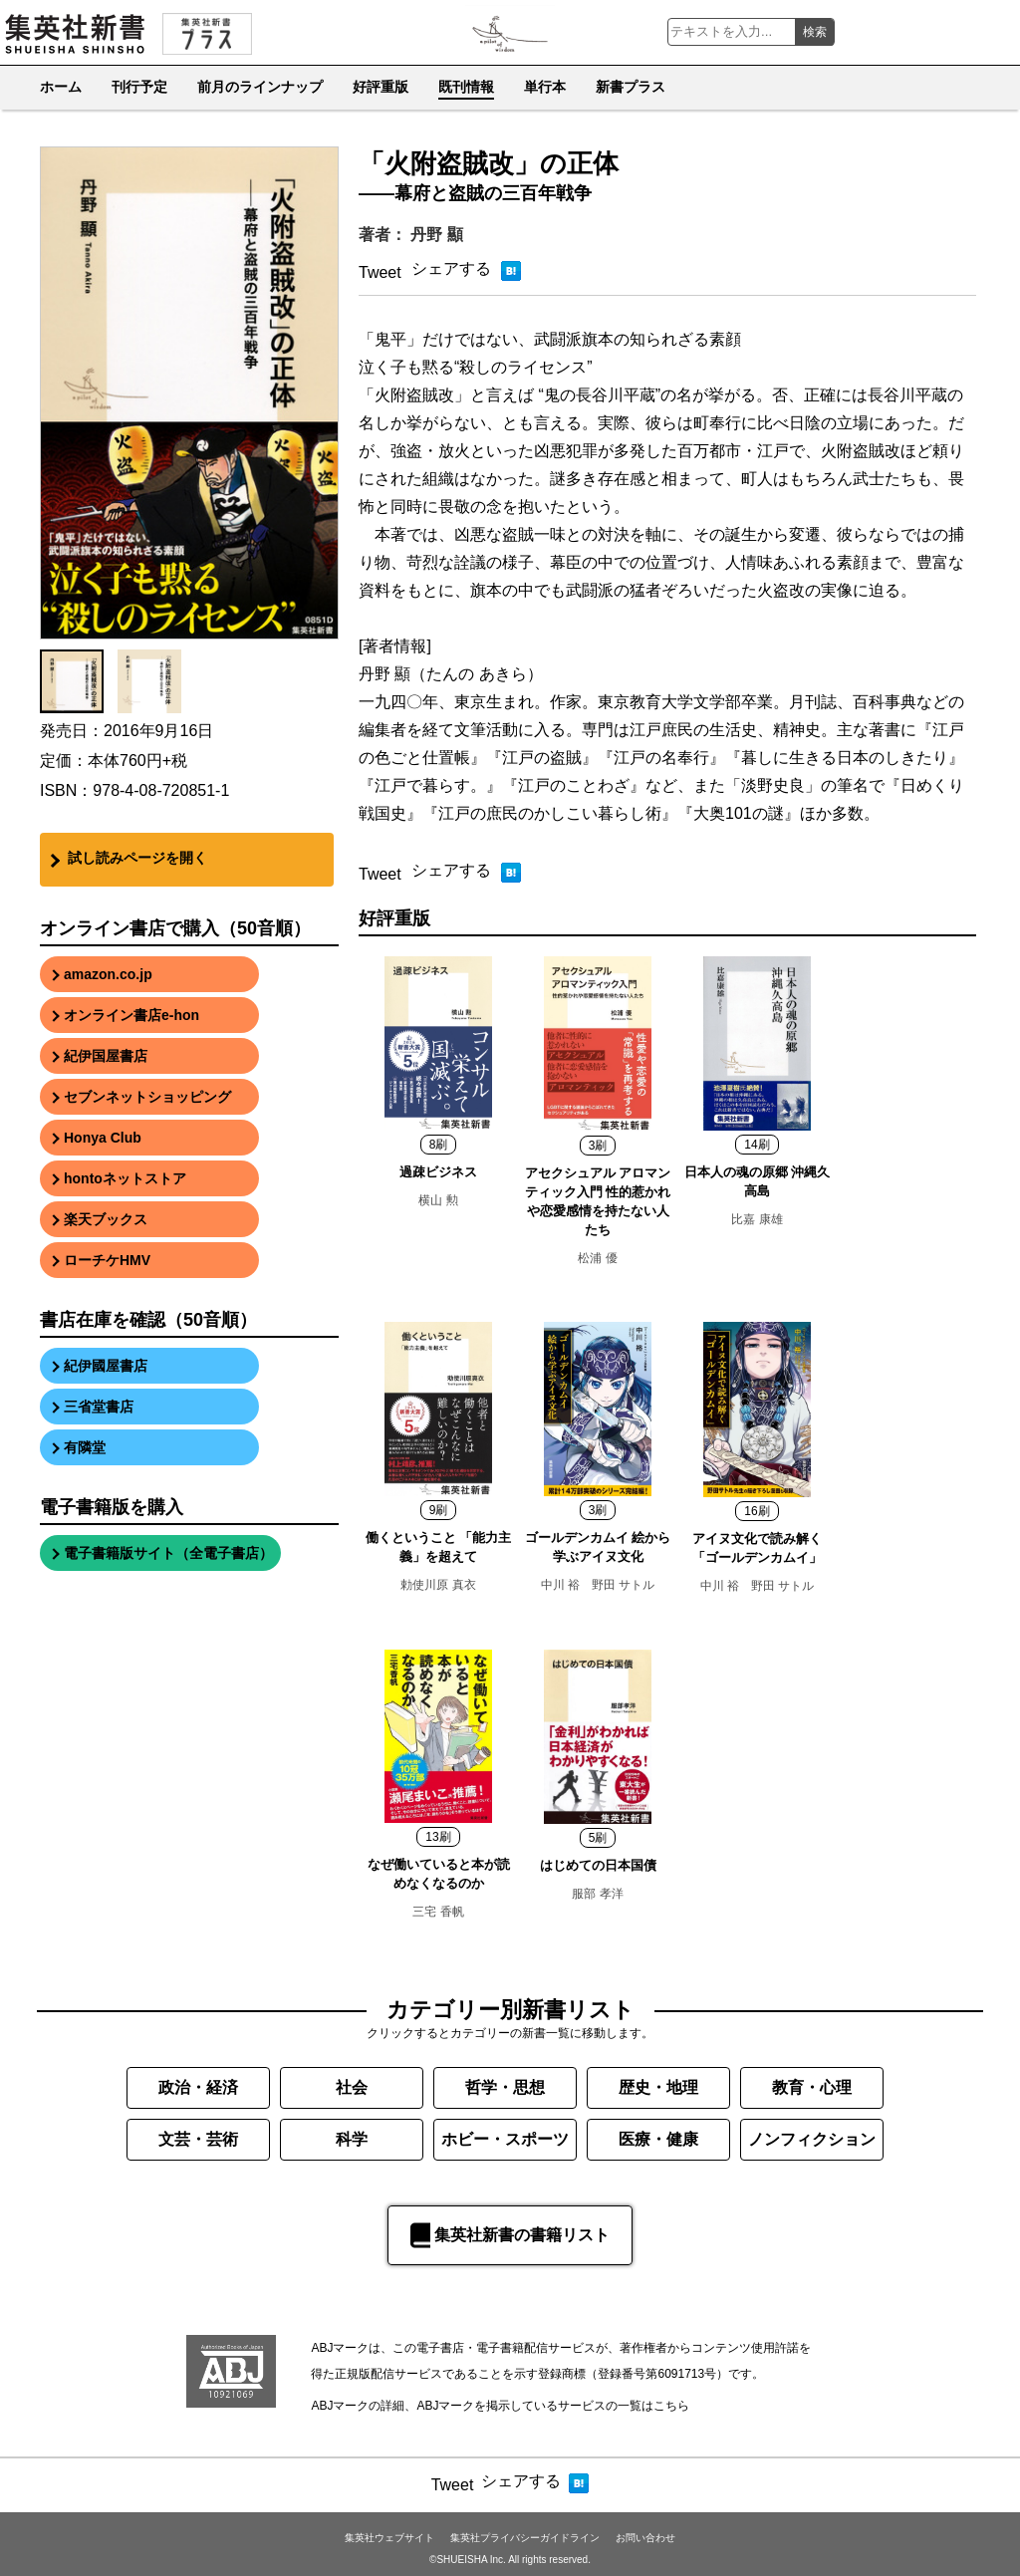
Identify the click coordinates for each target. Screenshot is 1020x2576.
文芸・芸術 (198, 2139)
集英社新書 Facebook (952, 32)
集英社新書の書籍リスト (510, 2235)
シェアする (451, 268)
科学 (352, 2139)
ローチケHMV (107, 1260)
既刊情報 (466, 87)
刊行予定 (139, 87)
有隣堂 (85, 1447)
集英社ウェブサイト (389, 2537)
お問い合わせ (645, 2537)
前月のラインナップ (260, 87)
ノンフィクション (812, 2139)
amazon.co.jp (108, 974)
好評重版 (380, 87)
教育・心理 (812, 2087)
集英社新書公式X (992, 32)
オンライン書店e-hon (131, 1015)
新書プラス (630, 87)
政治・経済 (198, 2087)
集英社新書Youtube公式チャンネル (912, 32)
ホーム (61, 87)
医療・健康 (658, 2139)
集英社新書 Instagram (873, 32)
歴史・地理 (658, 2087)
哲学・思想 (505, 2087)
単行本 (545, 87)
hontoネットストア (125, 1178)
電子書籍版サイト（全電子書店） (168, 1553)
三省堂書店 (98, 1407)
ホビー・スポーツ (505, 2139)
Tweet (380, 272)
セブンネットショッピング (147, 1097)
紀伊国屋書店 (105, 1056)
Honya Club (102, 1138)
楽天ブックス (105, 1219)
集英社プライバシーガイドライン (525, 2537)
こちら (671, 2406)
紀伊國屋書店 (105, 1366)
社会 (352, 2087)
